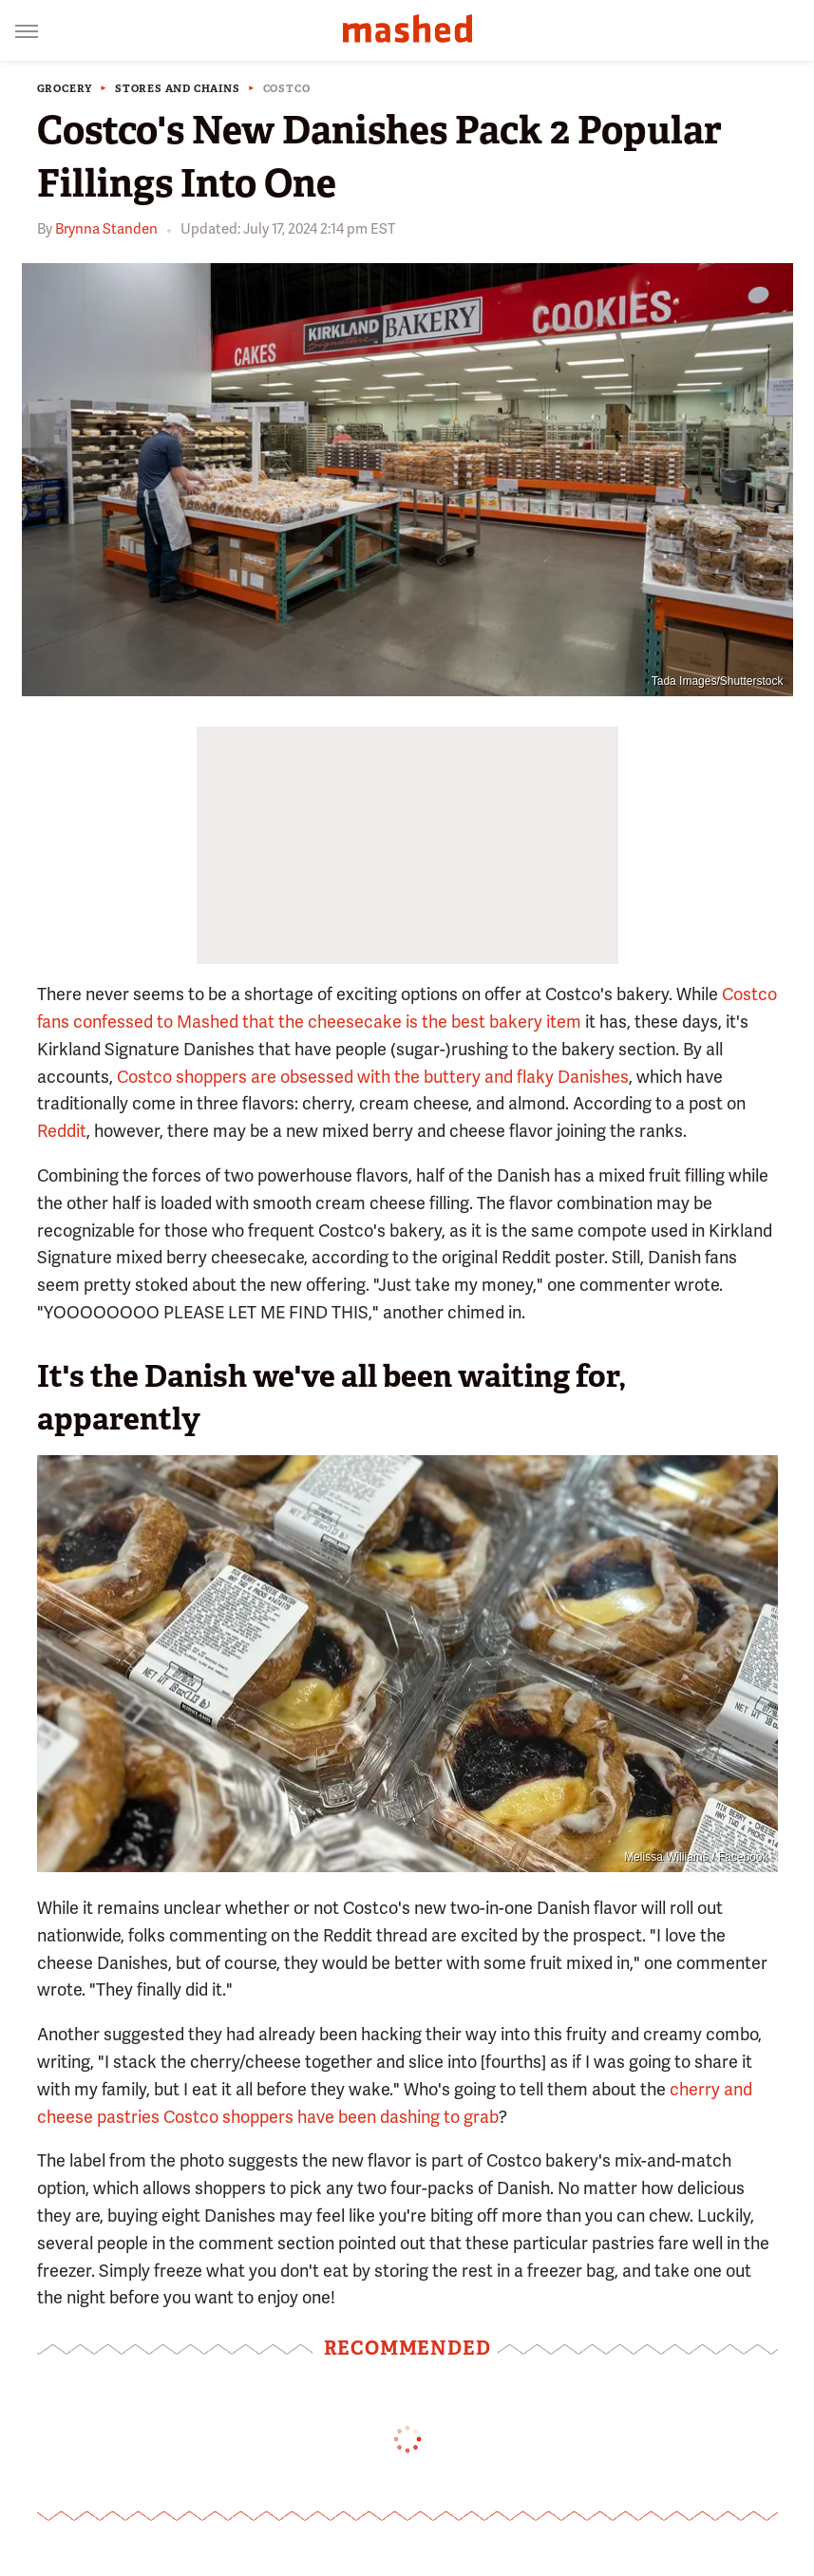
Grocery (65, 89)
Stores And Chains (177, 89)
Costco (287, 89)
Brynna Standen (106, 228)
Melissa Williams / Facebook (695, 1857)
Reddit (61, 1131)
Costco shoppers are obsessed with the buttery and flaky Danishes (373, 1077)
